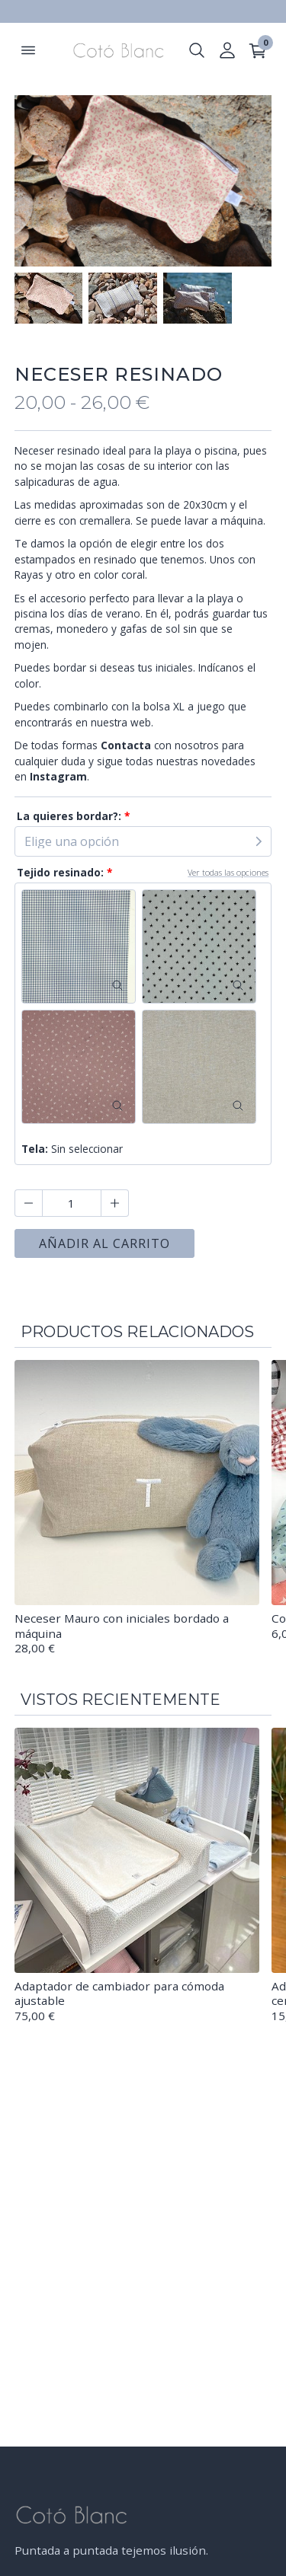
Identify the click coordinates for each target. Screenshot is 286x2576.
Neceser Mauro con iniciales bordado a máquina (121, 1625)
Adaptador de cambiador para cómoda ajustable (119, 1993)
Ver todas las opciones (228, 872)
